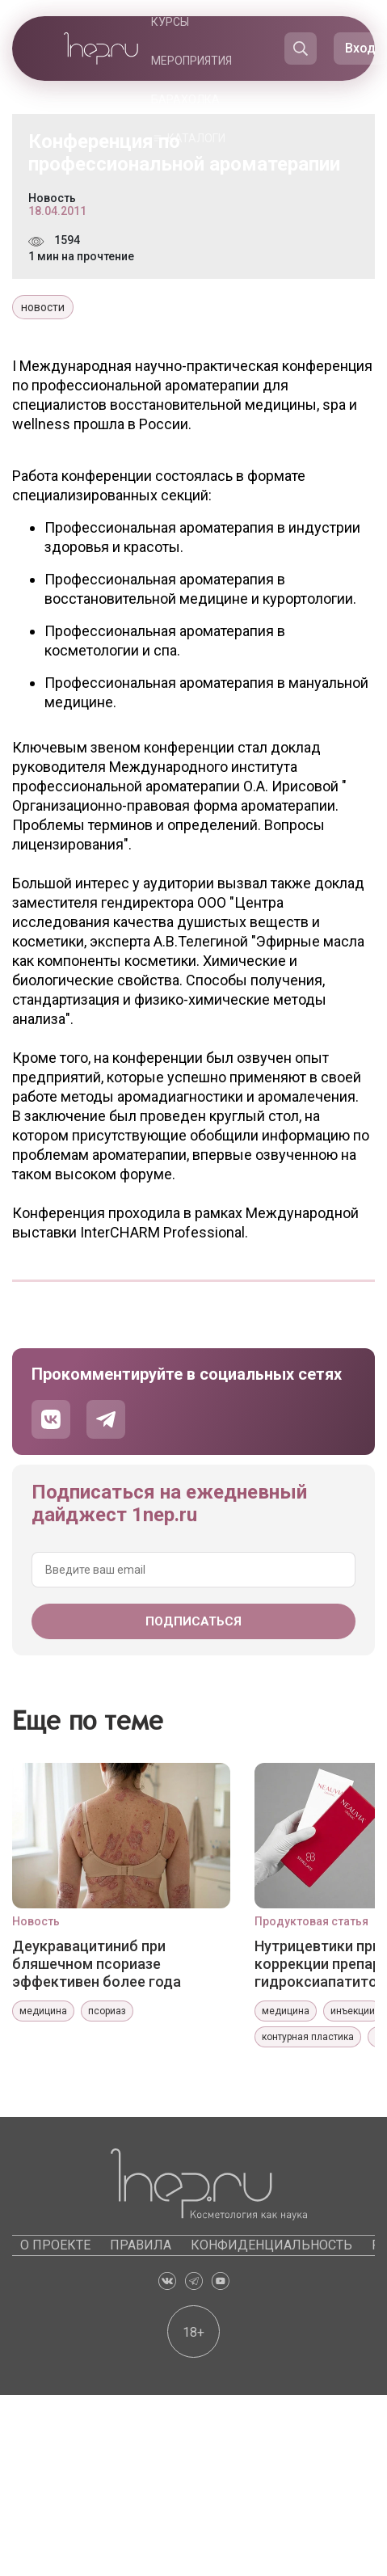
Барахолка (185, 99)
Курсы (170, 21)
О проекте (55, 2245)
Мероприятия (191, 60)
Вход (360, 48)
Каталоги (196, 138)
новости (43, 307)
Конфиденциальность (271, 2245)
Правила (140, 2245)
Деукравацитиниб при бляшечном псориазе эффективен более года (96, 1963)
